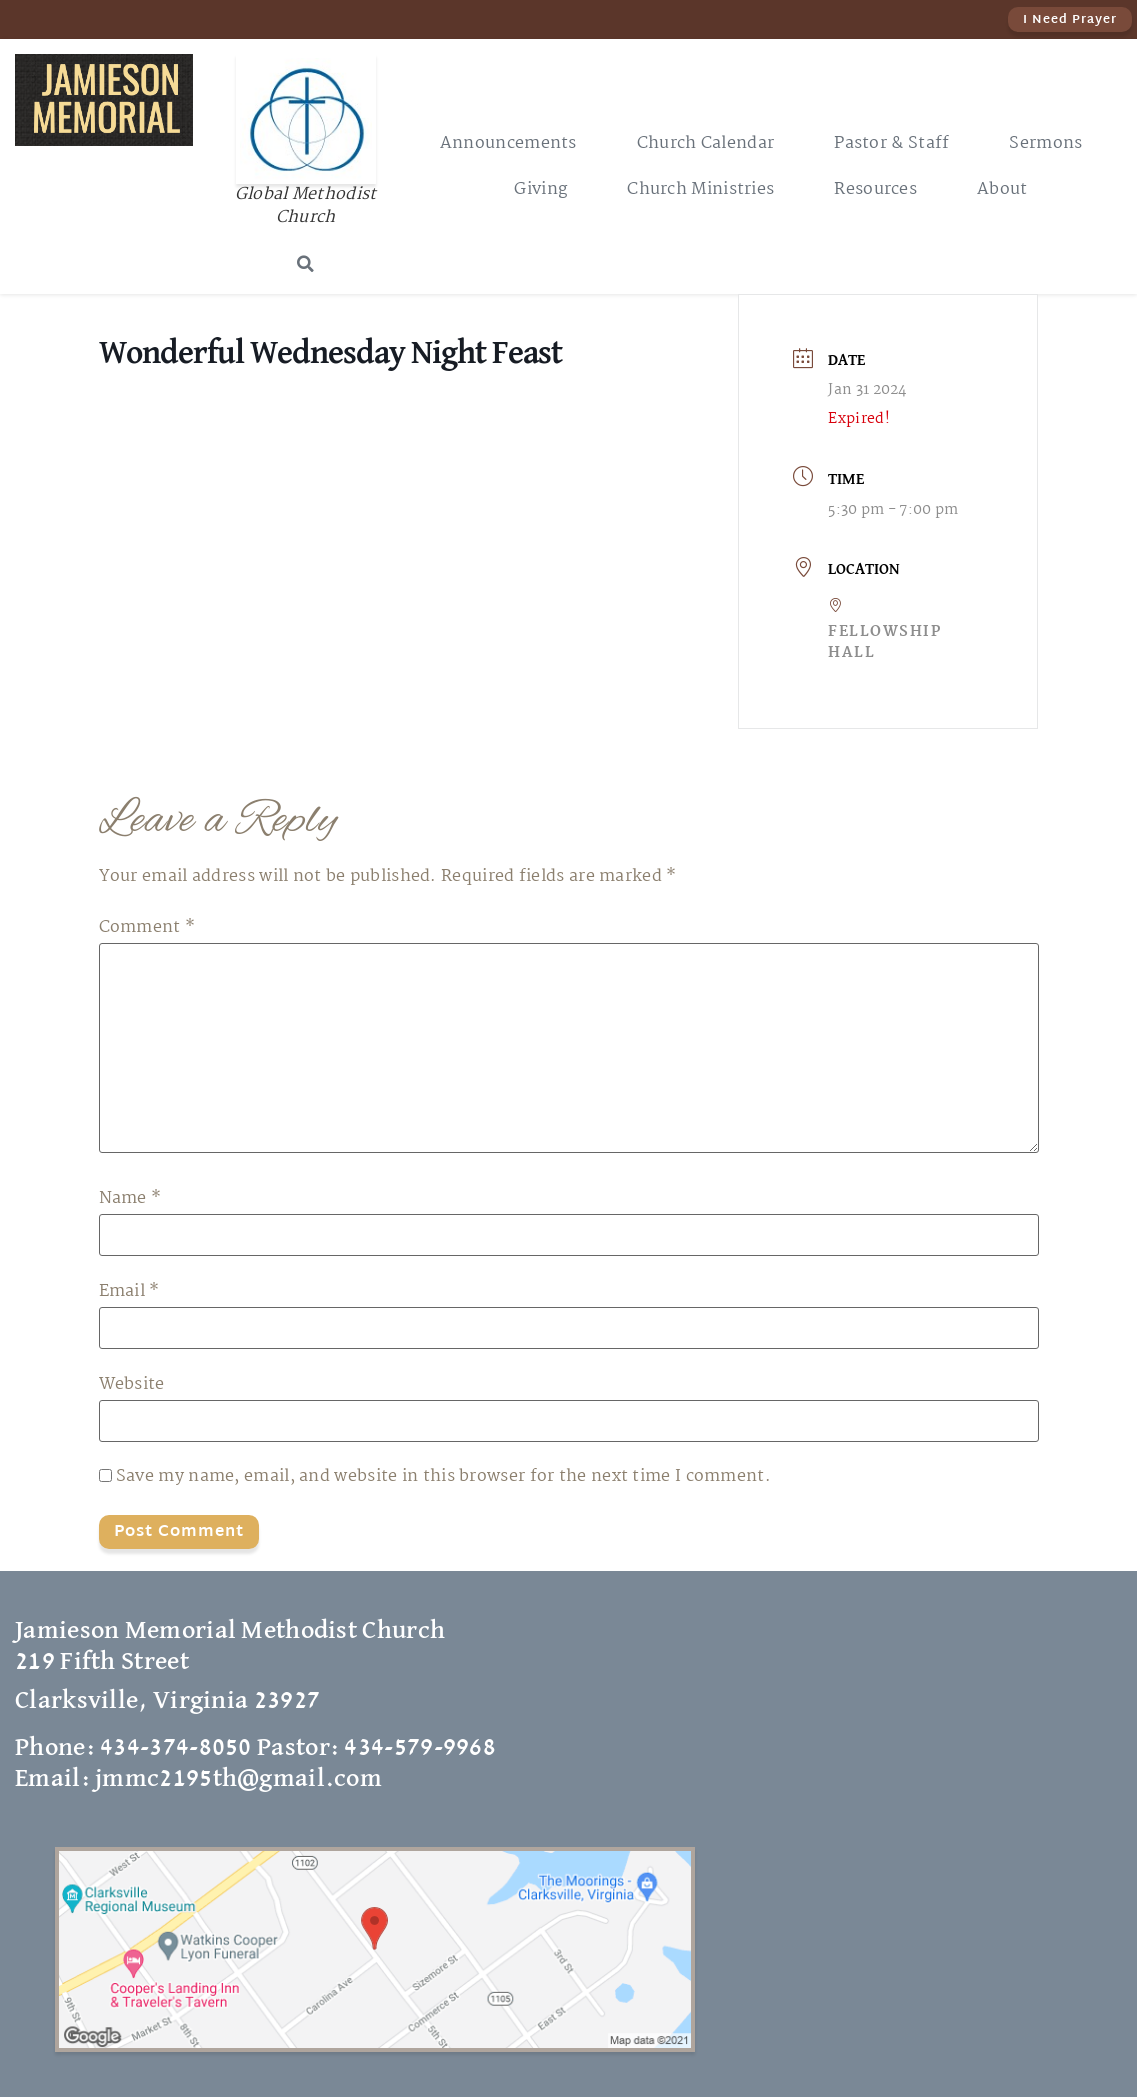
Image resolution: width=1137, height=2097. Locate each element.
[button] (306, 264)
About (1002, 189)
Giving (540, 189)
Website (132, 1385)
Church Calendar (706, 143)
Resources (875, 189)
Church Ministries (700, 189)
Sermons (1045, 143)
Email (129, 1292)
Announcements (508, 143)
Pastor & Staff (891, 143)
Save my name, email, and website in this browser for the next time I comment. (443, 1477)
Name (130, 1199)
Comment (147, 928)
